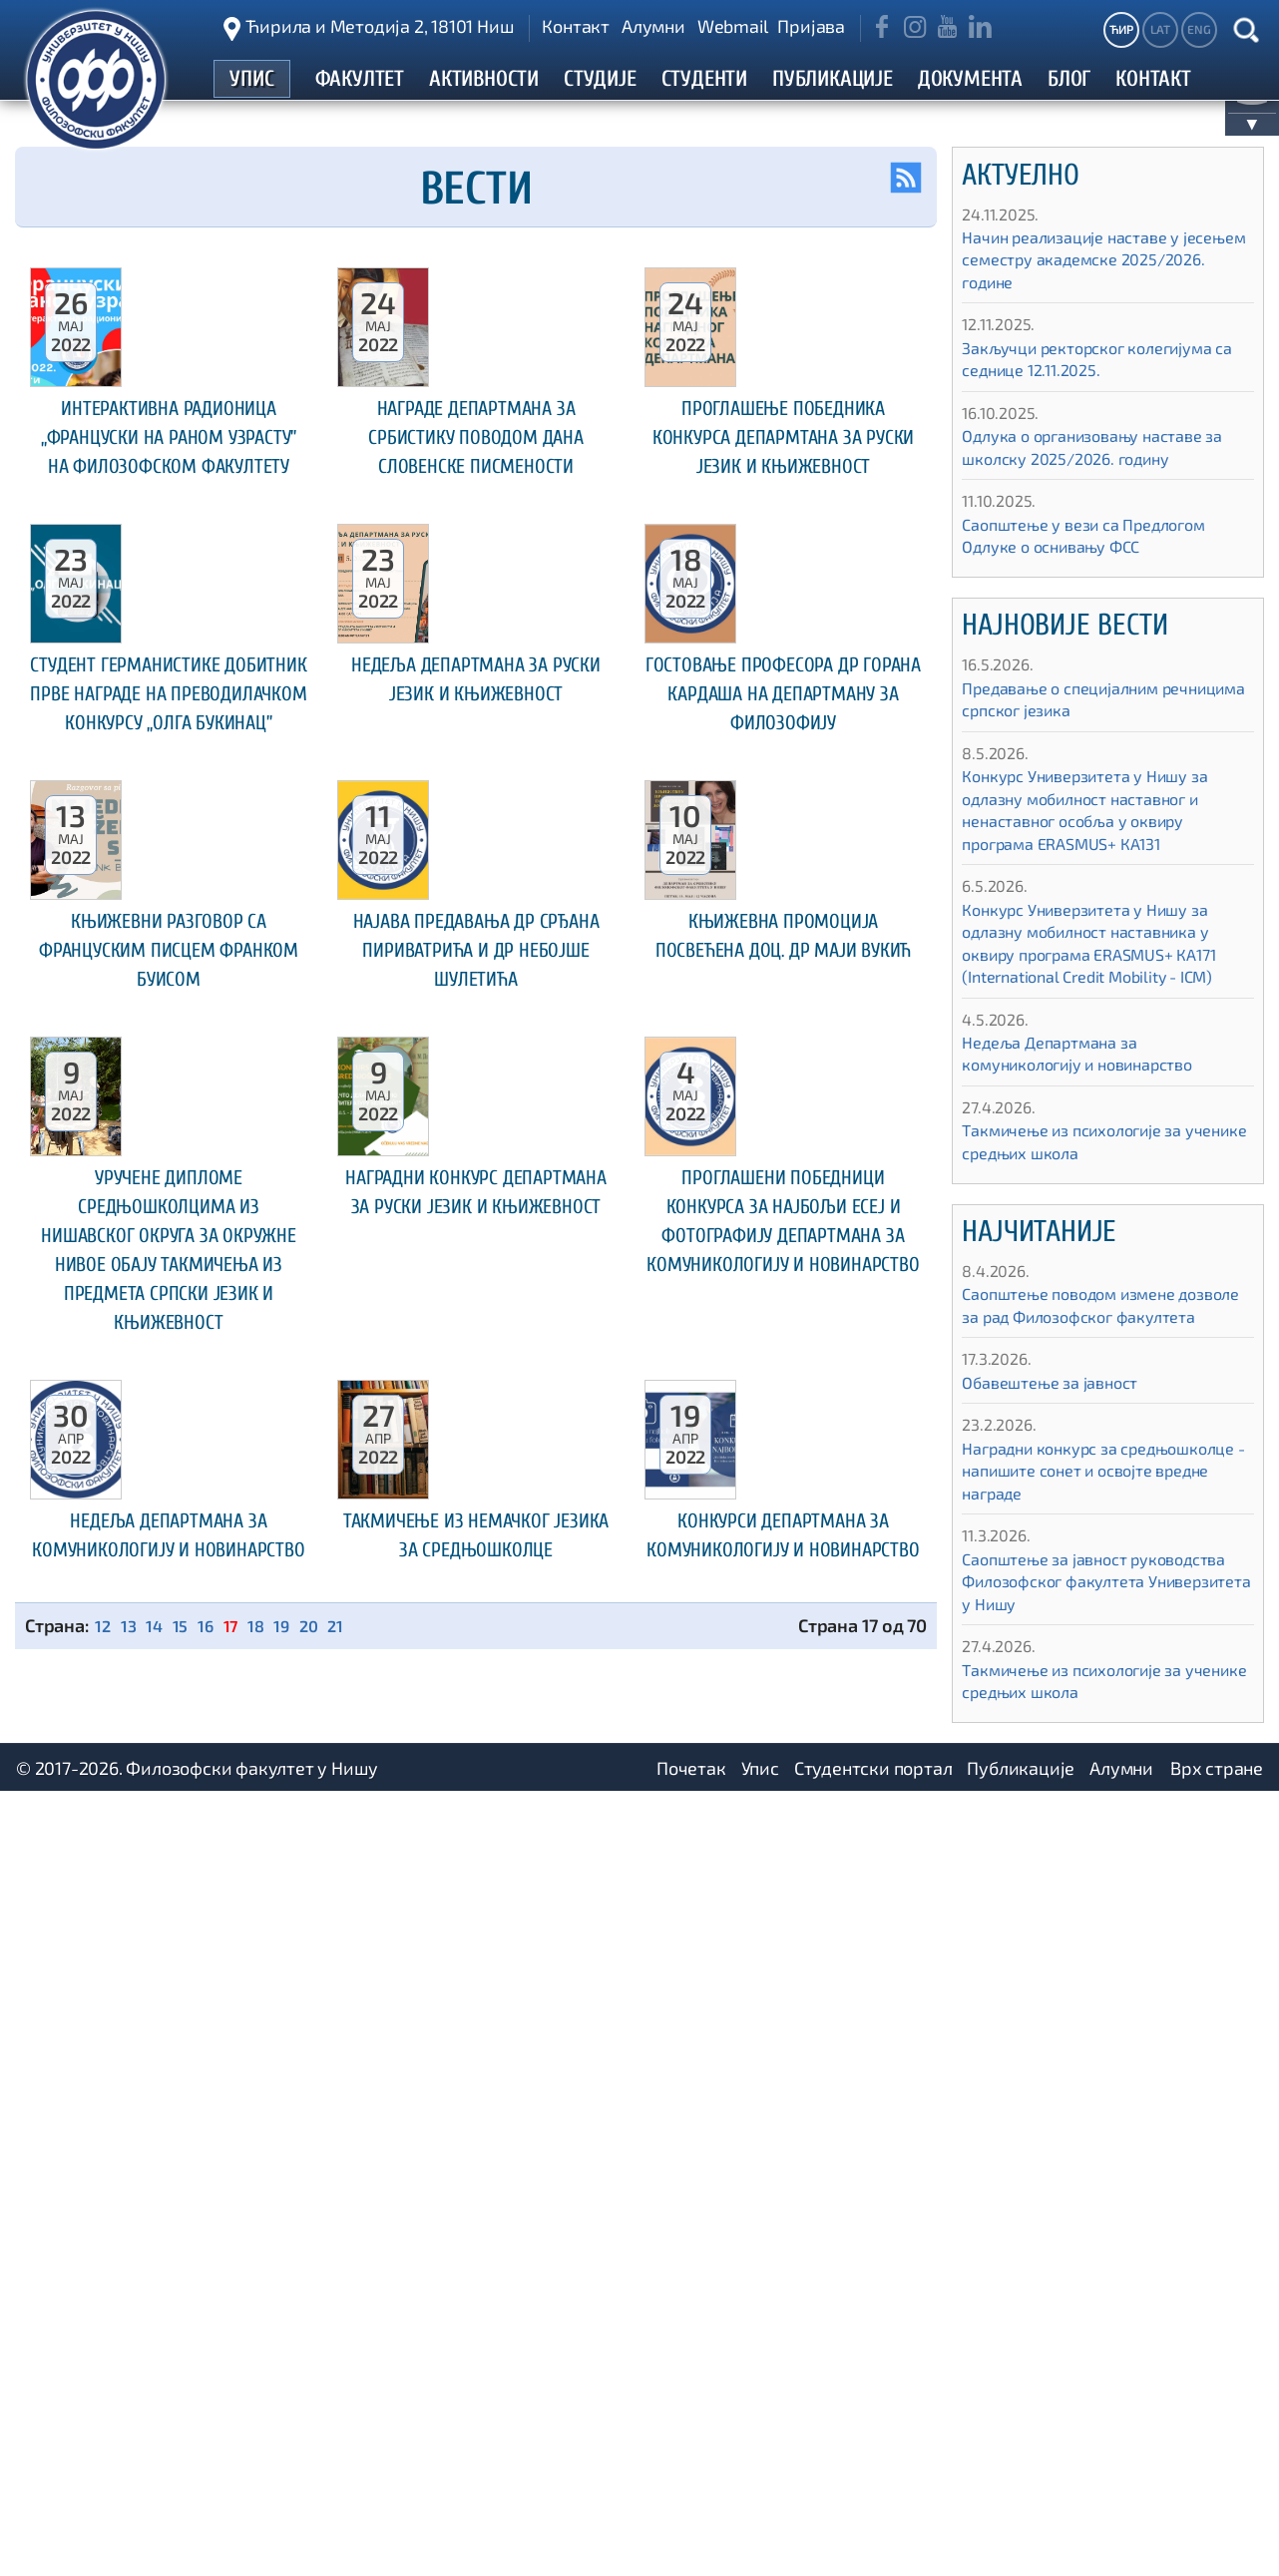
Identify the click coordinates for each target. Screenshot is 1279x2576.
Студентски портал (873, 2551)
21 (354, 2483)
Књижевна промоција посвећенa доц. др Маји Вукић (782, 1484)
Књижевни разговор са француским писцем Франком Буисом (168, 1484)
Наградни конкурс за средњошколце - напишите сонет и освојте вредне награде (1101, 1514)
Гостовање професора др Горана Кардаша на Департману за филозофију (782, 1052)
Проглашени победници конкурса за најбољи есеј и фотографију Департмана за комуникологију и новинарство (783, 1931)
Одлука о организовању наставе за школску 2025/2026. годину (1096, 468)
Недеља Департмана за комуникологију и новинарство (168, 2377)
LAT (1159, 29)
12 (104, 2483)
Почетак (691, 2551)
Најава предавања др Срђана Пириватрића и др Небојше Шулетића (475, 1484)
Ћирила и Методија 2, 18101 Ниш (379, 26)
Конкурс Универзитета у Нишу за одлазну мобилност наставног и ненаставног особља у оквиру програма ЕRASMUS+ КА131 (1100, 831)
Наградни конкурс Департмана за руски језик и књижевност (475, 1874)
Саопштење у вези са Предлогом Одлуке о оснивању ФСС (1098, 556)
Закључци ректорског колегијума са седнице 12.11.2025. (1102, 380)
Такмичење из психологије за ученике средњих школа (1086, 1162)
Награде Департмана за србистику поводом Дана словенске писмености (476, 605)
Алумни (653, 26)
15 (188, 2483)
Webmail (732, 26)
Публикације (1020, 2551)
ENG (1198, 29)
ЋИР (1120, 29)
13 (132, 2483)
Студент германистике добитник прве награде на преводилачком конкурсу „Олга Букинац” (168, 1066)
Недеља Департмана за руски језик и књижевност (475, 1038)
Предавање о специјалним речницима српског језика (1072, 720)
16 (214, 2483)
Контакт (576, 26)
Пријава (811, 26)
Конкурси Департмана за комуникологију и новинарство (783, 2377)
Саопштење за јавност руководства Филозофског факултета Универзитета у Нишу (1098, 1624)
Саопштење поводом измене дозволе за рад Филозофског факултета (1083, 1337)
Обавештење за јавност (1060, 1426)
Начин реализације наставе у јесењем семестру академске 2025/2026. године (1086, 280)
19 (296, 2483)
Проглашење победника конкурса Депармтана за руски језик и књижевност (783, 605)
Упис (760, 2551)
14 (159, 2483)
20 (325, 2483)
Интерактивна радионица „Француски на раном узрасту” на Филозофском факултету (168, 619)
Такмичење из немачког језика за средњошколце (476, 2377)
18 (268, 2483)
